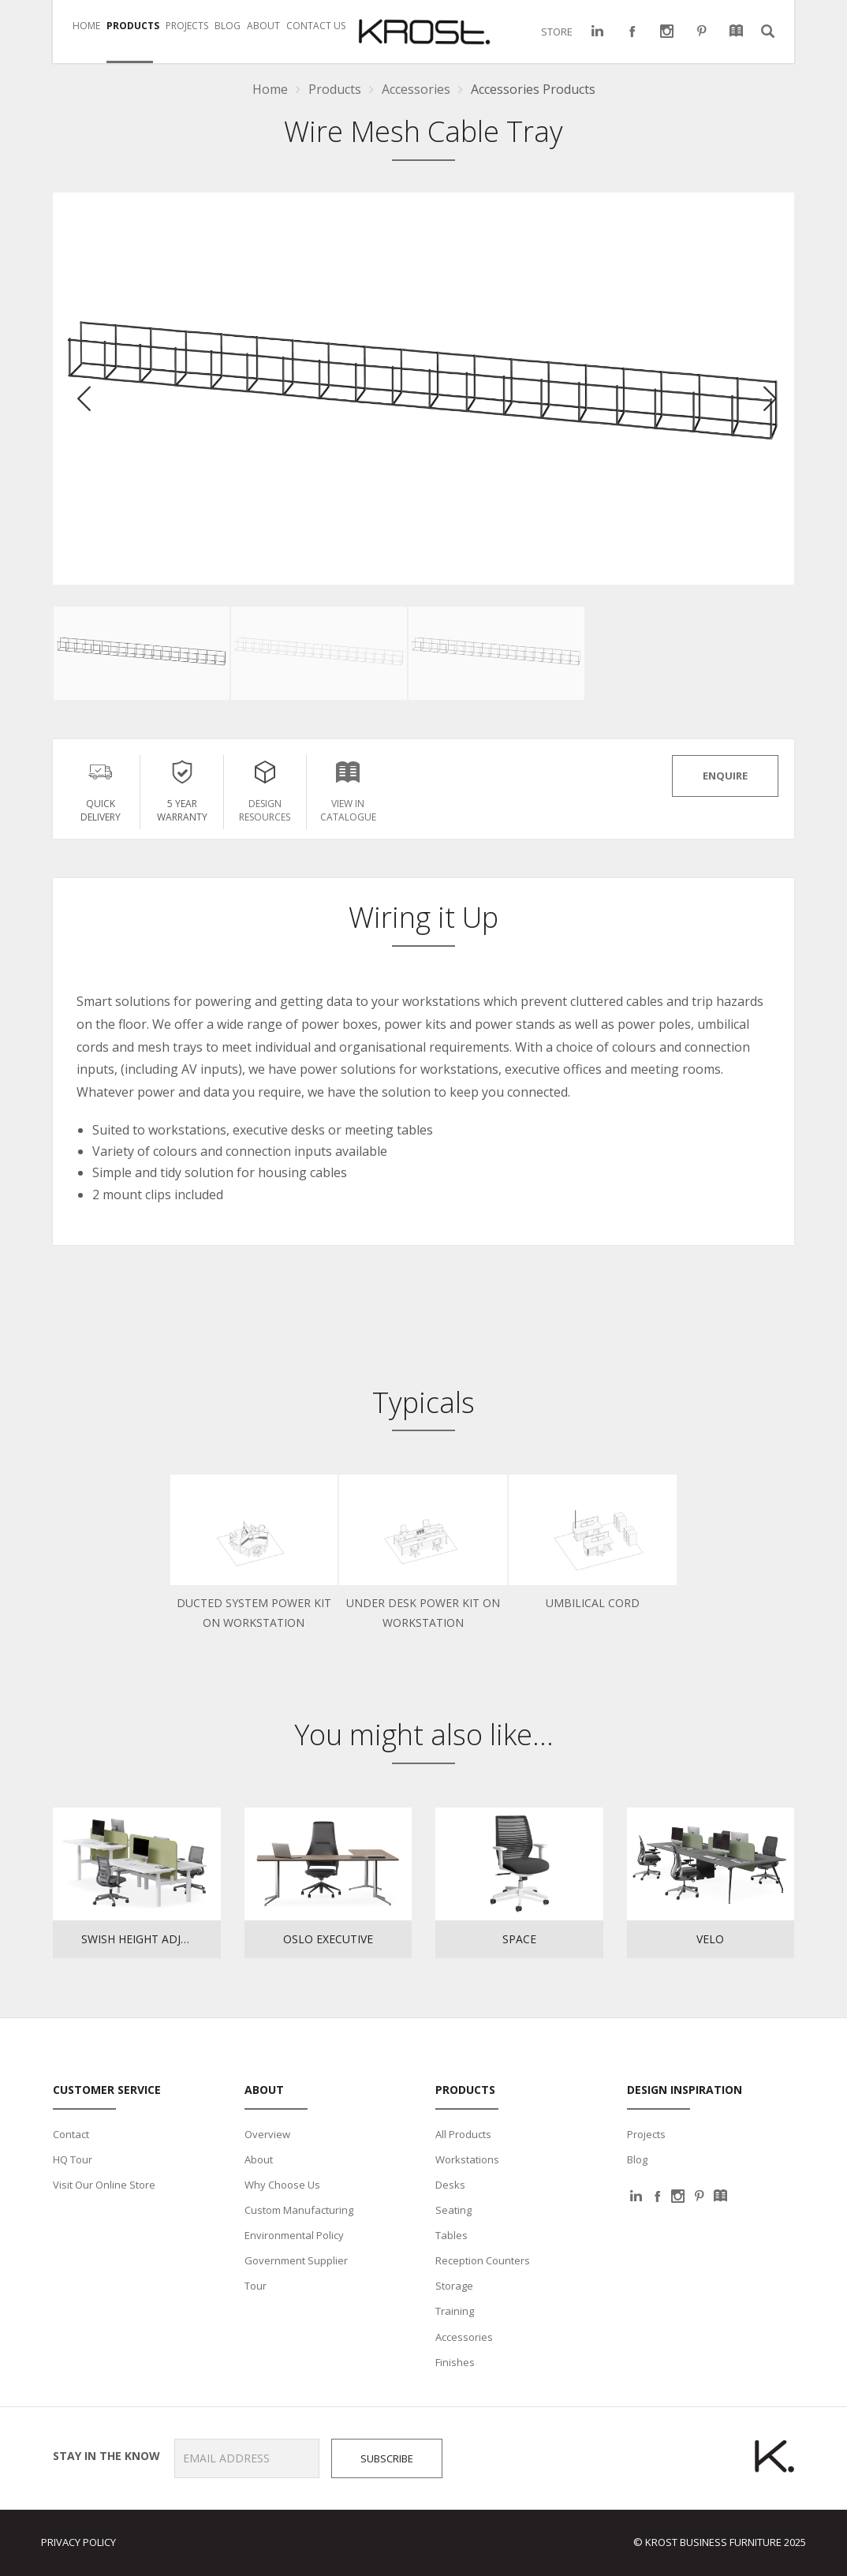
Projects (646, 2134)
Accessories (464, 2337)
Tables (451, 2235)
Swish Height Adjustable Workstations (151, 1938)
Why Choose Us (282, 2185)
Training (454, 2311)
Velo (710, 1938)
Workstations (467, 2159)
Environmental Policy (294, 2235)
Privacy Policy (78, 2542)
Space (519, 1938)
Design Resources (265, 789)
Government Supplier (296, 2260)
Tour (255, 2286)
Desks (450, 2185)
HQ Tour (72, 2159)
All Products (463, 2134)
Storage (454, 2286)
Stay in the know (100, 2456)
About (258, 2159)
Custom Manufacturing (298, 2210)
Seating (453, 2210)
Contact (71, 2134)
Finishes (455, 2362)
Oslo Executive (328, 1938)
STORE (557, 31)
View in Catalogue (348, 789)
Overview (267, 2134)
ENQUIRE (725, 775)
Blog (637, 2159)
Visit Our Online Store (104, 2185)
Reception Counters (482, 2260)
